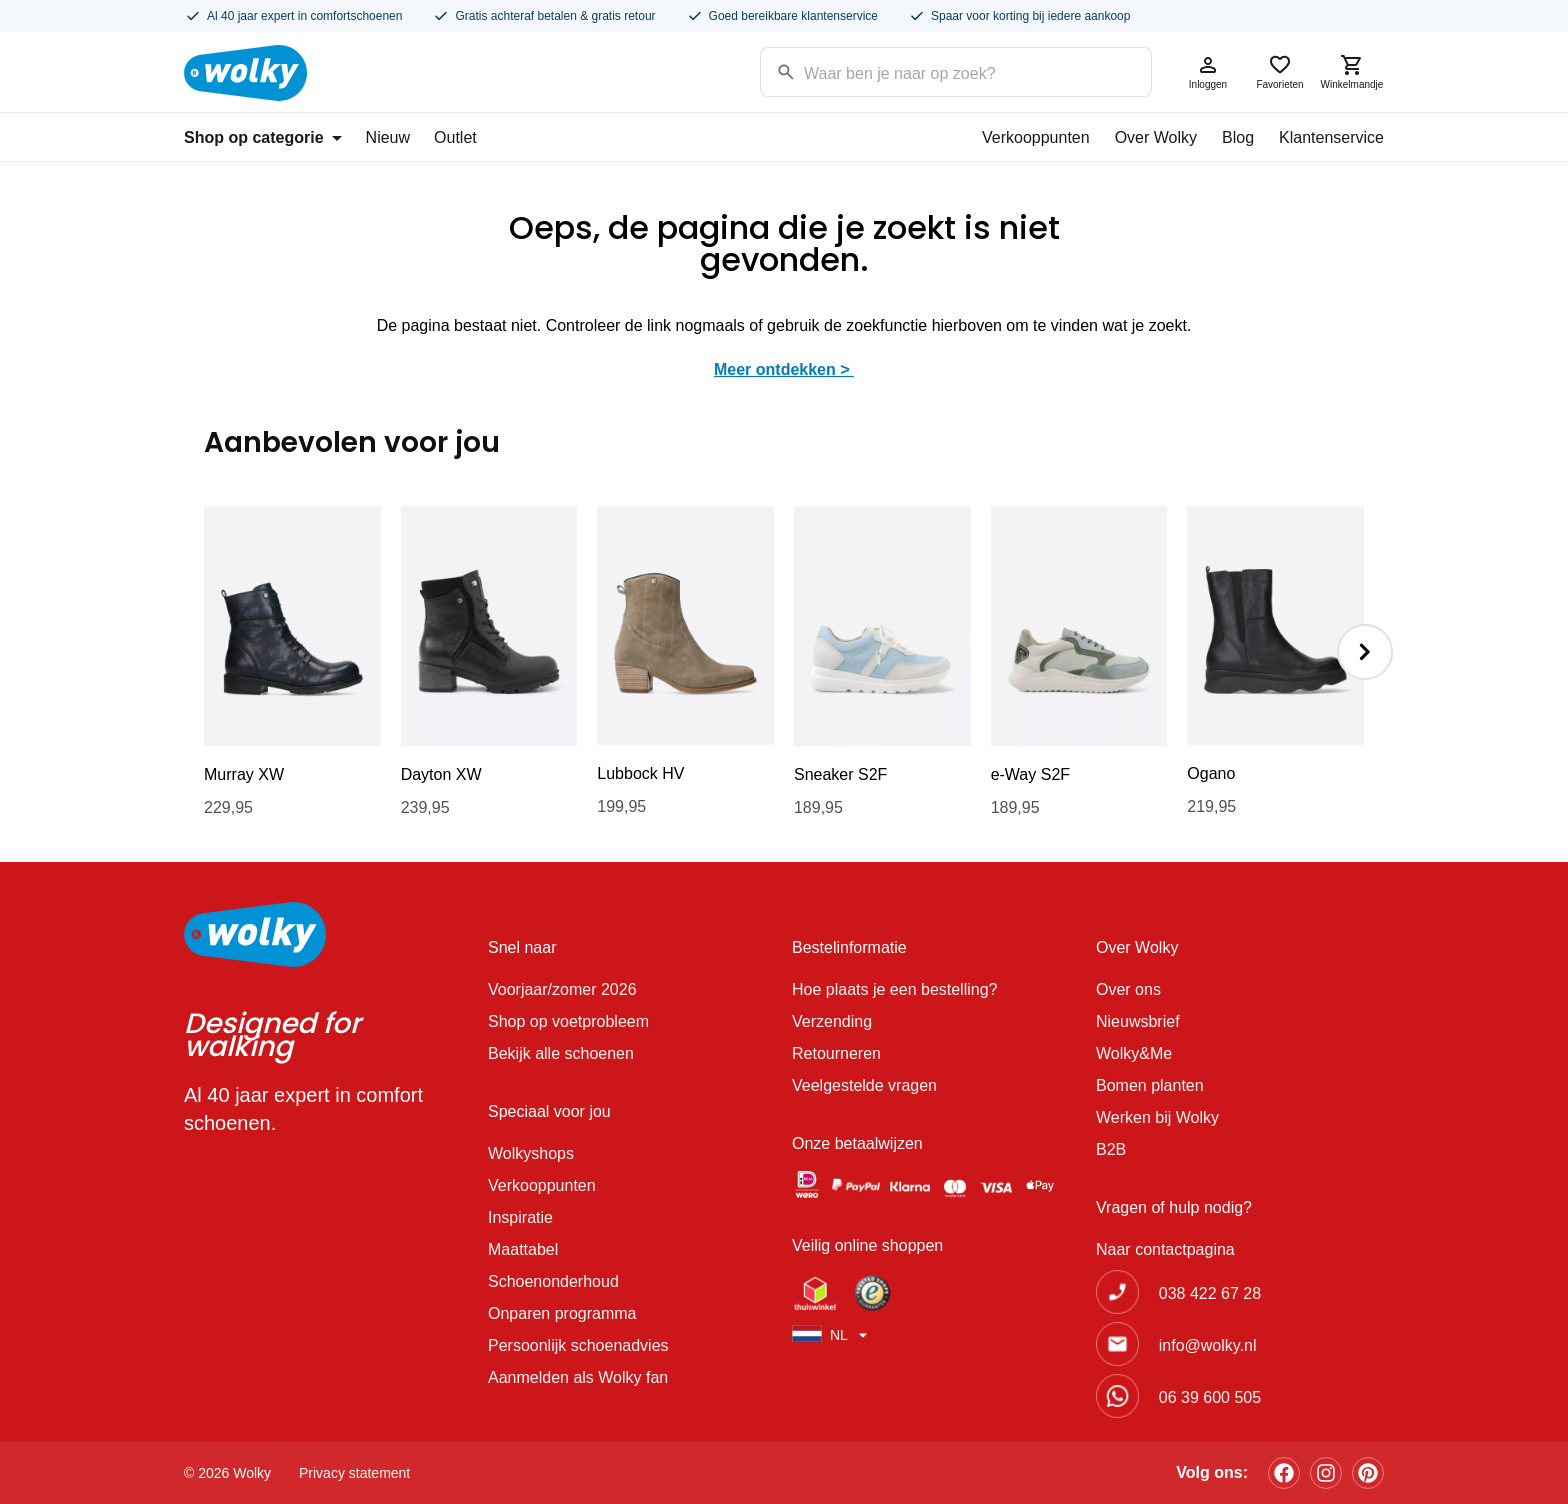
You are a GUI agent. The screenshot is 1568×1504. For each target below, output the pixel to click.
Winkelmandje (1352, 71)
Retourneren (836, 1053)
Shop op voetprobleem (568, 1021)
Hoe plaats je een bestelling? (894, 989)
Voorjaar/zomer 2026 (562, 989)
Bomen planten (1150, 1085)
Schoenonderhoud (553, 1281)
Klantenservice (1331, 137)
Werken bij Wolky (1157, 1117)
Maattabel (523, 1249)
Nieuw (388, 137)
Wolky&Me (1134, 1053)
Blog (1238, 137)
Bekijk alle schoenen (561, 1053)
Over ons (1128, 989)
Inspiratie (520, 1217)
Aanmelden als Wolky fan (578, 1377)
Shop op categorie (263, 137)
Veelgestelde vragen (864, 1085)
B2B (1111, 1149)
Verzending (832, 1021)
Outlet (455, 137)
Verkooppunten (1036, 137)
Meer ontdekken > (784, 369)
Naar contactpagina (1165, 1249)
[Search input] (930, 70)
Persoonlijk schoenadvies (578, 1345)
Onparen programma (562, 1313)
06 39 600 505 (1210, 1397)
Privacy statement (354, 1473)
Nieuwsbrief (1138, 1021)
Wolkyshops (531, 1153)
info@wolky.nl (1208, 1345)
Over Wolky (1156, 137)
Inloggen (1208, 71)
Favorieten (1280, 71)
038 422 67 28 (1210, 1293)
